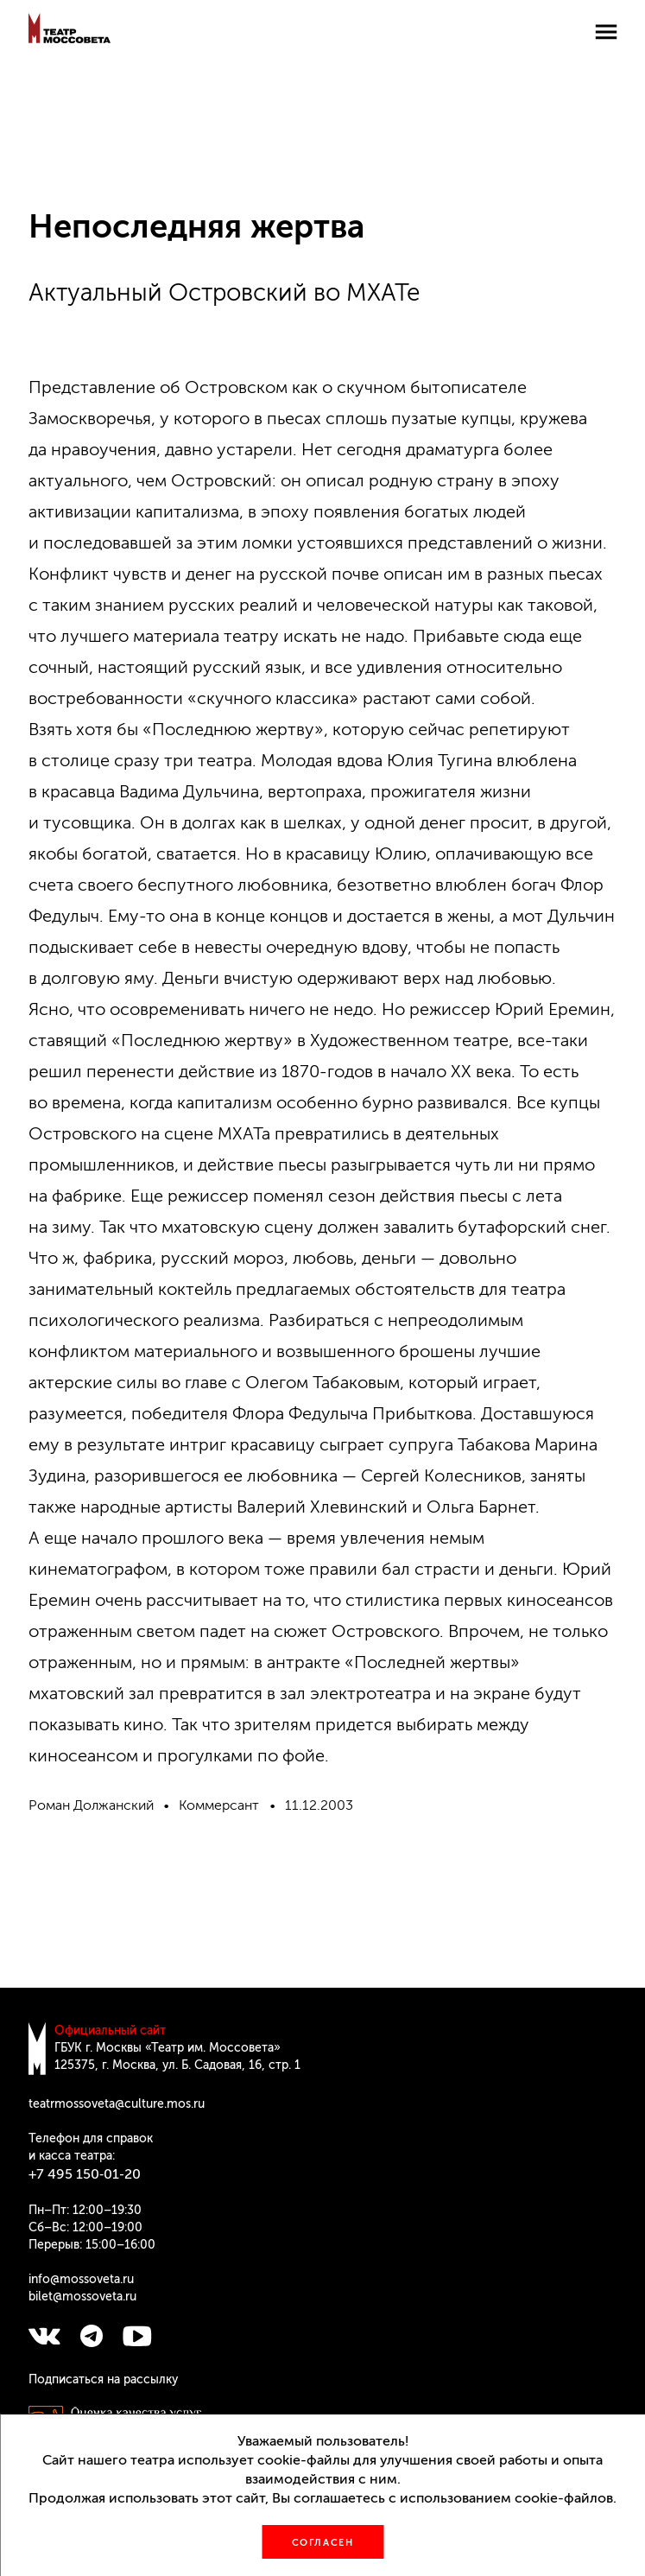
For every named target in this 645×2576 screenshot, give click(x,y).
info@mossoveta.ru (81, 2279)
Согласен (323, 2542)
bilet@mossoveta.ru (82, 2296)
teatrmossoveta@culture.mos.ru (116, 2104)
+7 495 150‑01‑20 (84, 2174)
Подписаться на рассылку (103, 2379)
